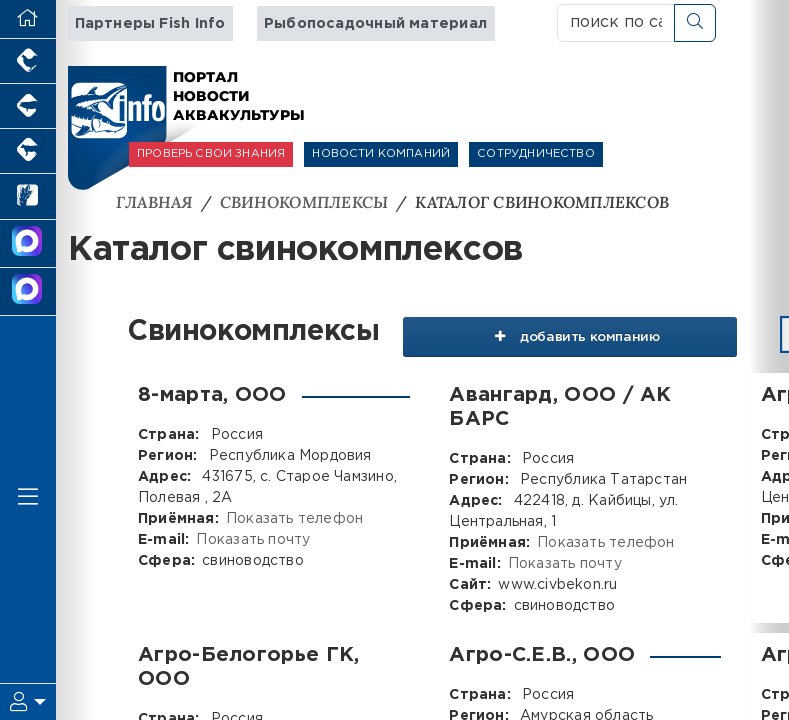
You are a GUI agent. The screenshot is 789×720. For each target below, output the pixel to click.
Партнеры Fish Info (150, 23)
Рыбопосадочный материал (375, 23)
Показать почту (253, 539)
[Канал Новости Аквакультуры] (28, 244)
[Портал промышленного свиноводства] (28, 106)
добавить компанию (567, 334)
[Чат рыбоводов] (28, 292)
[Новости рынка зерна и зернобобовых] (28, 196)
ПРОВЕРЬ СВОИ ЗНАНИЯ (211, 154)
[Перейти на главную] (28, 19)
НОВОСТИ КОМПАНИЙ (381, 154)
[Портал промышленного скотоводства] (28, 151)
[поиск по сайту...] (616, 23)
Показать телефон (294, 518)
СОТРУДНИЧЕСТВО (535, 154)
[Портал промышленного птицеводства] (28, 61)
